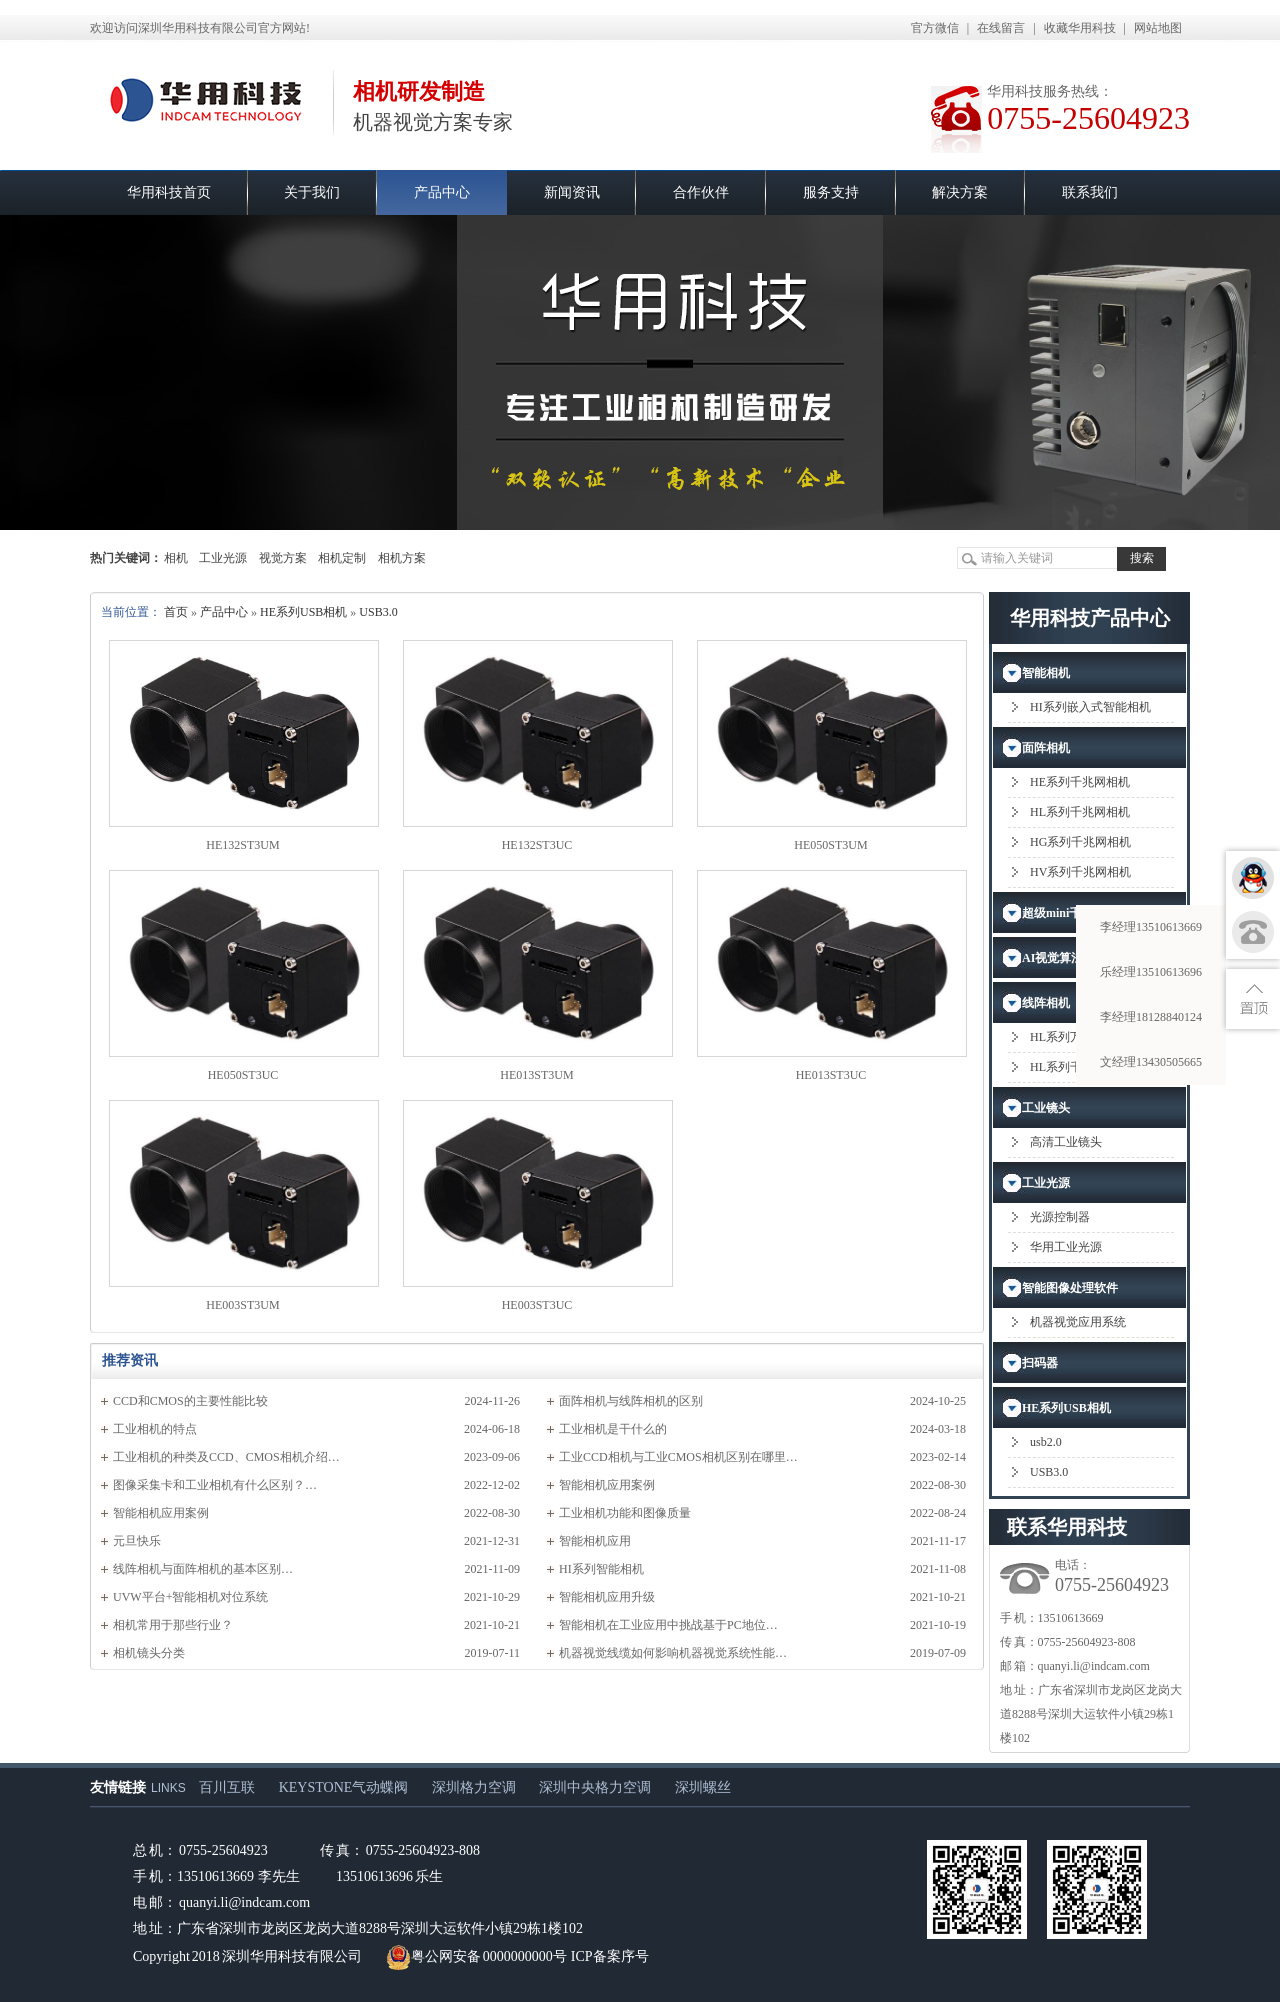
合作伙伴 (701, 192)
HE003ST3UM (242, 1305)
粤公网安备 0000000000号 (476, 1956)
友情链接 (118, 1787)
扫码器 (1040, 1363)
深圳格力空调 (474, 1787)
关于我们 (312, 192)
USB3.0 (378, 612)
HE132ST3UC (537, 845)
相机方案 (402, 558)
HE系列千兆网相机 (1080, 782)
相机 (176, 558)
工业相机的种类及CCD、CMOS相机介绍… (226, 1457)
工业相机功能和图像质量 (625, 1513)
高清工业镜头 (1066, 1142)
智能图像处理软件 (1070, 1288)
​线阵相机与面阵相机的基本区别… (203, 1569)
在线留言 (1001, 28)
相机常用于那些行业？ (173, 1625)
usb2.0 (1046, 1442)
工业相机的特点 (155, 1429)
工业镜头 (1046, 1108)
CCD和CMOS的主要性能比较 (190, 1401)
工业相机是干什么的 (613, 1429)
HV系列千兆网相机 (1080, 872)
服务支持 (831, 192)
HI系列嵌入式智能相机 (1090, 707)
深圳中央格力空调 (595, 1787)
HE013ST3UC (831, 1075)
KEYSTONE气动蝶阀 (344, 1787)
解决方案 (960, 192)
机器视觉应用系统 (1078, 1322)
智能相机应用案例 (607, 1485)
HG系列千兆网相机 (1080, 842)
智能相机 (1046, 673)
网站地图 (1158, 28)
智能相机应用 (595, 1541)
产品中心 (442, 192)
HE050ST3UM (830, 845)
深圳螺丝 (703, 1787)
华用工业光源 (1066, 1247)
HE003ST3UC (537, 1305)
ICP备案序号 (610, 1956)
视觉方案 (283, 558)
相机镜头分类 (149, 1653)
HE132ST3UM (242, 845)
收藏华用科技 (1080, 28)
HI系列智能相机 (601, 1569)
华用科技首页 (169, 192)
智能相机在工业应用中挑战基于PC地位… (668, 1625)
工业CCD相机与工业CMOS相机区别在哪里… (678, 1457)
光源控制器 (1060, 1217)
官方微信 (935, 28)
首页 (176, 612)
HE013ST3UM (536, 1075)
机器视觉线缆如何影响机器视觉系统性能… (673, 1653)
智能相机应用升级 (607, 1597)
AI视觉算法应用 (1064, 958)
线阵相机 (1046, 1003)
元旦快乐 (137, 1541)
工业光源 (223, 558)
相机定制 (342, 558)
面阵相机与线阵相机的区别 (631, 1401)
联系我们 (1090, 192)
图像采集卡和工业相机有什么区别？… (215, 1485)
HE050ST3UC (243, 1075)
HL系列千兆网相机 (1080, 812)
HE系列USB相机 (303, 612)
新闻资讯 (572, 192)
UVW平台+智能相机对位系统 (190, 1597)
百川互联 (227, 1787)
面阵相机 (1046, 748)
